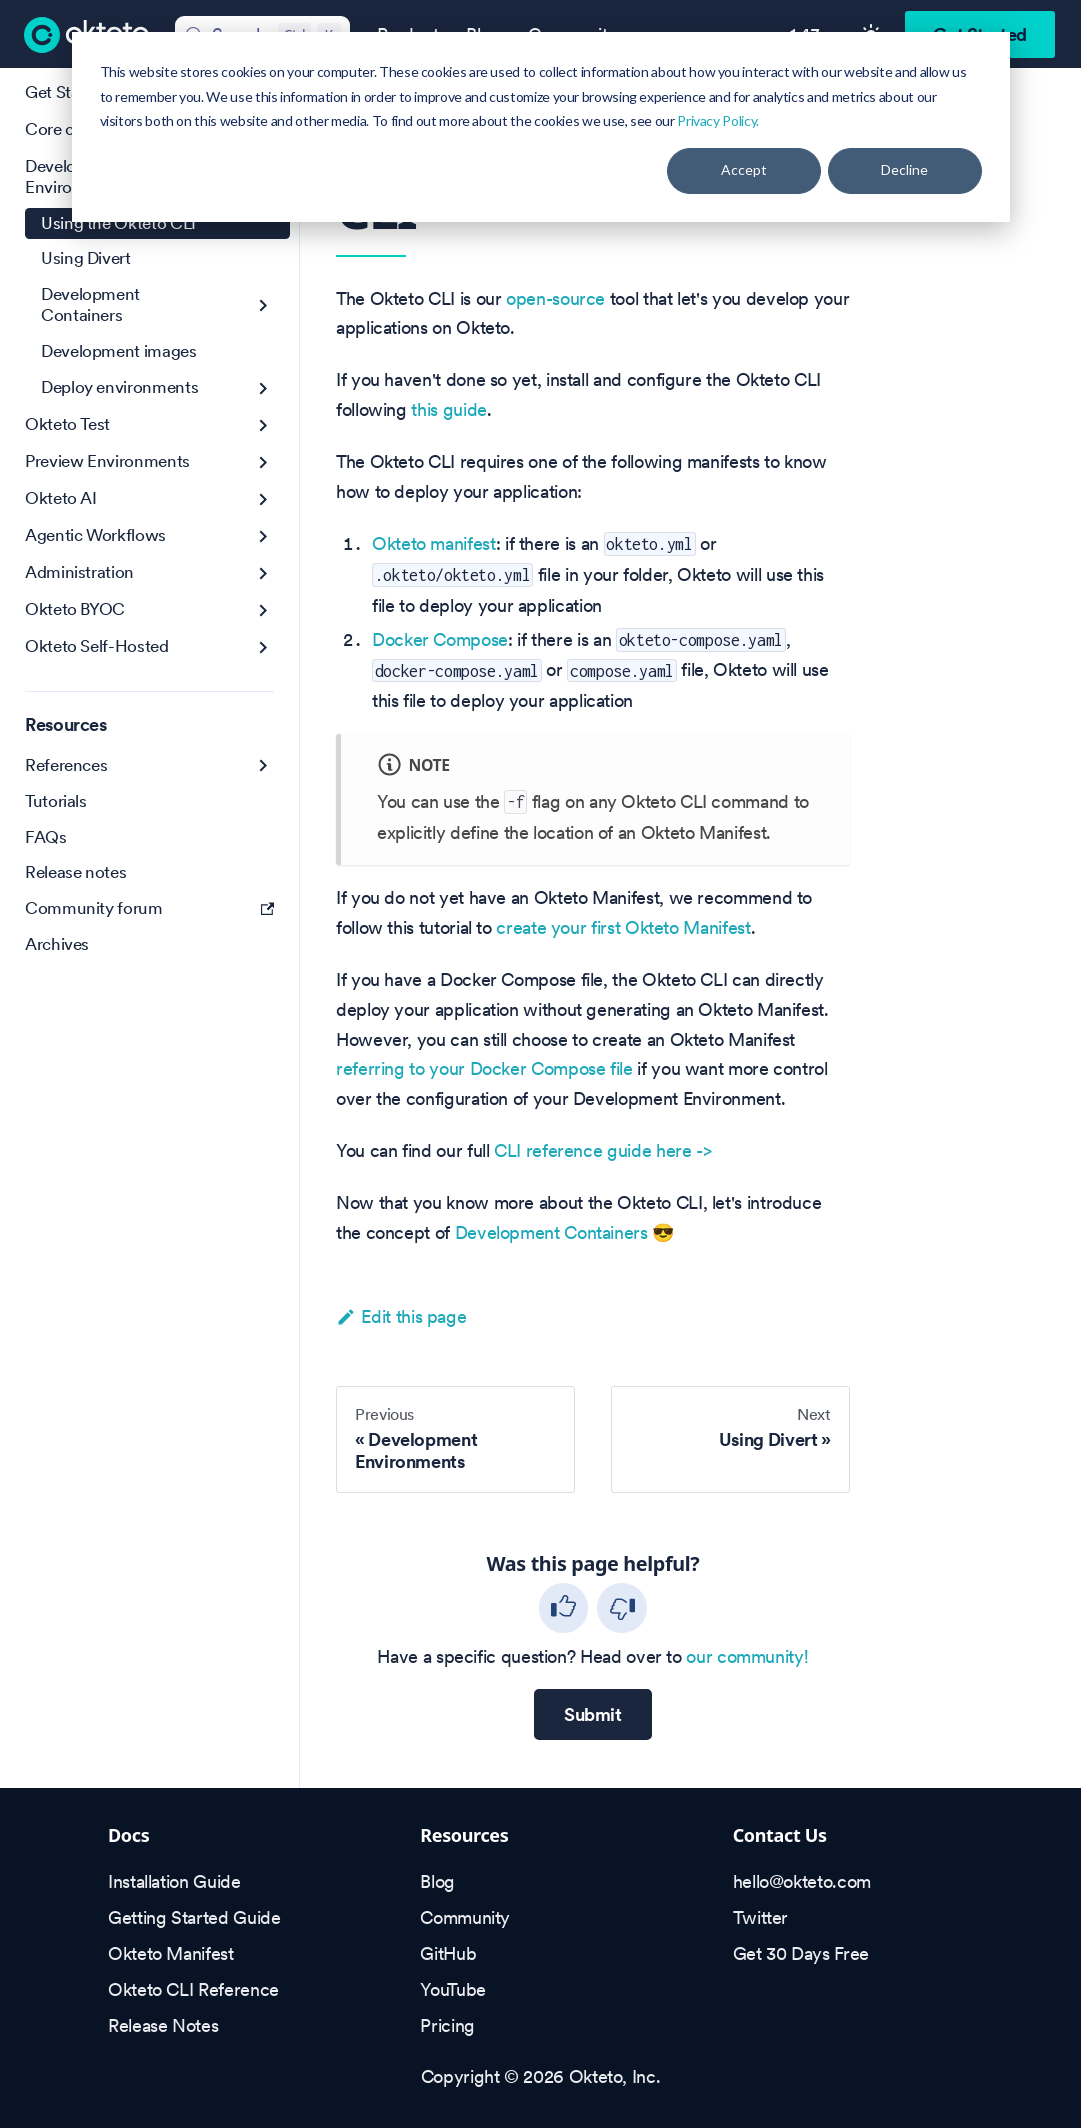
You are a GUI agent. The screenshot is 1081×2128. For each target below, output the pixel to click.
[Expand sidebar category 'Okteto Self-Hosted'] (263, 647)
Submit (593, 1714)
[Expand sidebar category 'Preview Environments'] (263, 462)
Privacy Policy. (718, 120)
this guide (448, 409)
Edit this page (401, 1316)
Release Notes (163, 2025)
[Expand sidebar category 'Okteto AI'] (263, 499)
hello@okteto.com (802, 1881)
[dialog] (541, 127)
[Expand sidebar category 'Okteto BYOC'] (263, 610)
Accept (744, 169)
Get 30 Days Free (801, 1953)
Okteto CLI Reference (193, 1989)
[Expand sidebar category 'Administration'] (263, 573)
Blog (437, 1881)
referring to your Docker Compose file (484, 1068)
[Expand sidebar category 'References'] (263, 765)
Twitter (760, 1917)
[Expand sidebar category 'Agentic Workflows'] (263, 536)
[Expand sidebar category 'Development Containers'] (263, 305)
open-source (555, 298)
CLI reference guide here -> (602, 1150)
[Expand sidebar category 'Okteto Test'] (263, 425)
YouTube (452, 1989)
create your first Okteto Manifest (623, 927)
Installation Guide (174, 1881)
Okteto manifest (434, 543)
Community (465, 1917)
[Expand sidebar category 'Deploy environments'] (263, 388)
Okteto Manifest (171, 1953)
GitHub (448, 1953)
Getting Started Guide (194, 1917)
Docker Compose (440, 639)
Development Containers (551, 1232)
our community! (747, 1656)
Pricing (447, 2025)
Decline (904, 169)
